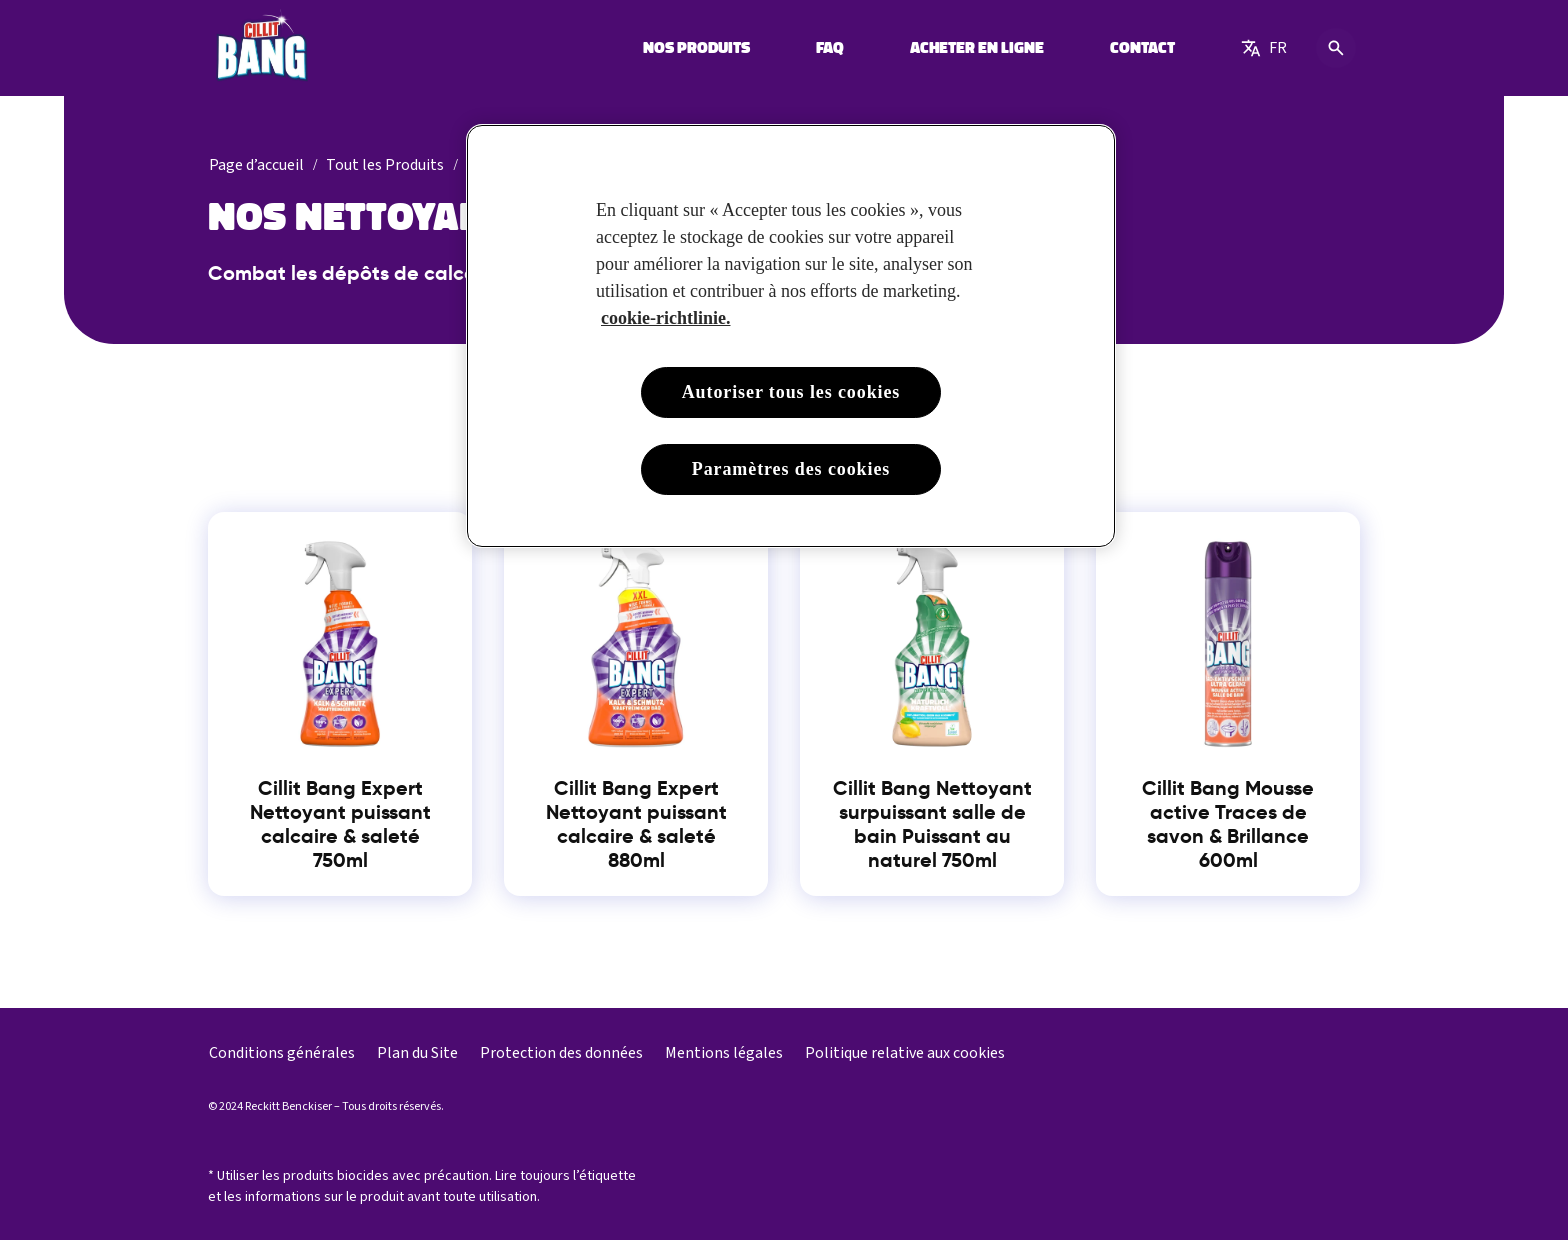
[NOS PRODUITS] (696, 48)
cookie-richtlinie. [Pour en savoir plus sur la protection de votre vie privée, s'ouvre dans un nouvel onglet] (665, 318)
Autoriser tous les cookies (791, 392)
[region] (791, 336)
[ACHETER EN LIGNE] (977, 48)
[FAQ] (830, 48)
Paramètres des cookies (791, 469)
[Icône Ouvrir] (1336, 48)
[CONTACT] (1142, 48)
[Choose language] (1264, 48)
